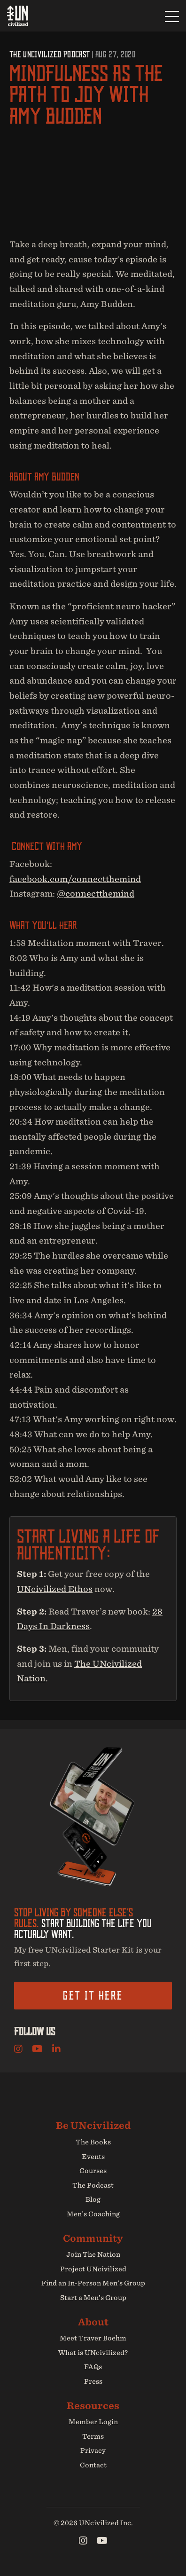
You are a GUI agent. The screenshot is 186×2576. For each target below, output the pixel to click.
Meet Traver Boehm (93, 2338)
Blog (93, 2199)
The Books (93, 2142)
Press (93, 2381)
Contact (93, 2465)
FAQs (93, 2367)
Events (93, 2156)
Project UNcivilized (93, 2269)
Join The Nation (93, 2254)
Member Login (93, 2422)
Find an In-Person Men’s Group (93, 2283)
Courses (93, 2170)
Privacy (93, 2450)
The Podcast (93, 2185)
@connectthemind (95, 893)
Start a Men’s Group (93, 2297)
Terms (93, 2436)
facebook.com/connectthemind (75, 879)
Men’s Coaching (93, 2214)
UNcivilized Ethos (55, 1589)
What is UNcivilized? (93, 2352)
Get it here (93, 1995)
